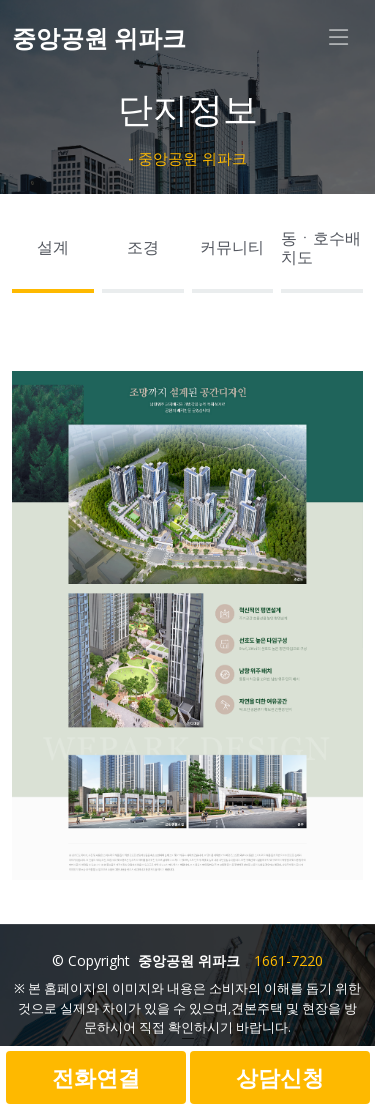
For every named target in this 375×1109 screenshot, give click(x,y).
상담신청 (280, 1077)
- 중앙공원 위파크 (187, 159)
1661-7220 (288, 960)
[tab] (53, 253)
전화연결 (96, 1077)
